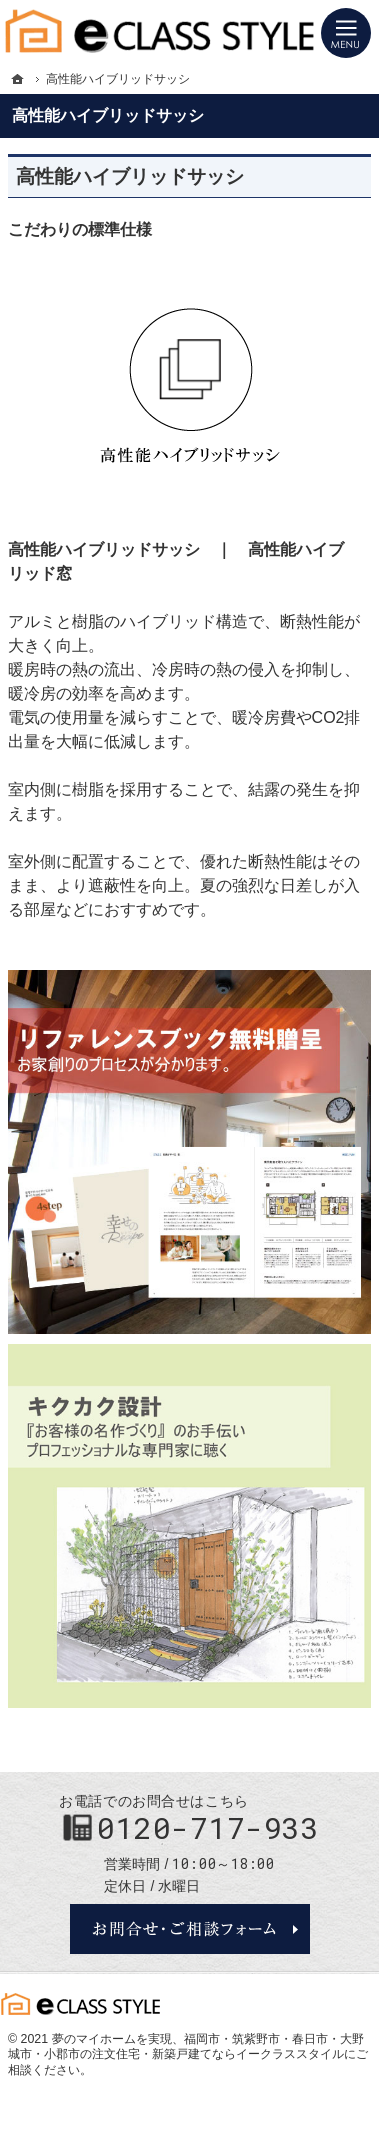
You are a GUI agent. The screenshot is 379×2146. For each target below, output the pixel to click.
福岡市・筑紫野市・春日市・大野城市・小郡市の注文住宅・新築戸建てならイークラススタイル (186, 2047)
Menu (346, 33)
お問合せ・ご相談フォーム (190, 1929)
